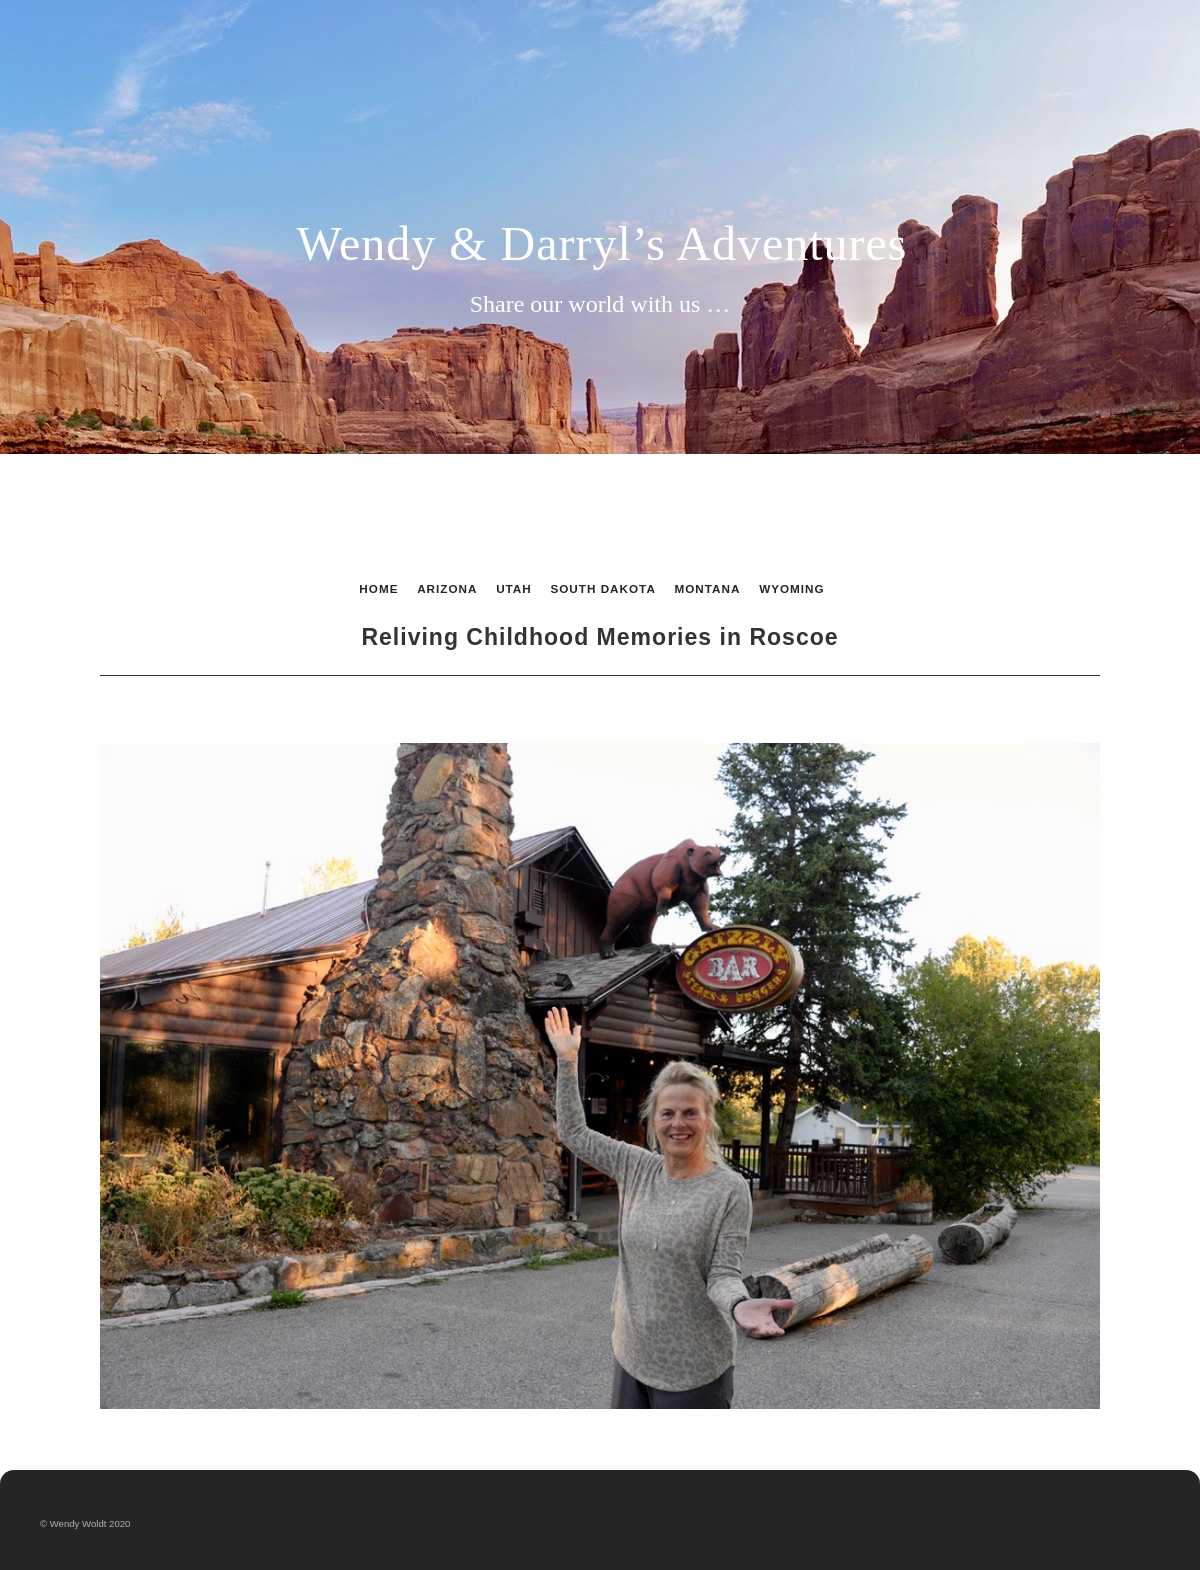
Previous (253, 708)
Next (947, 708)
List (595, 708)
